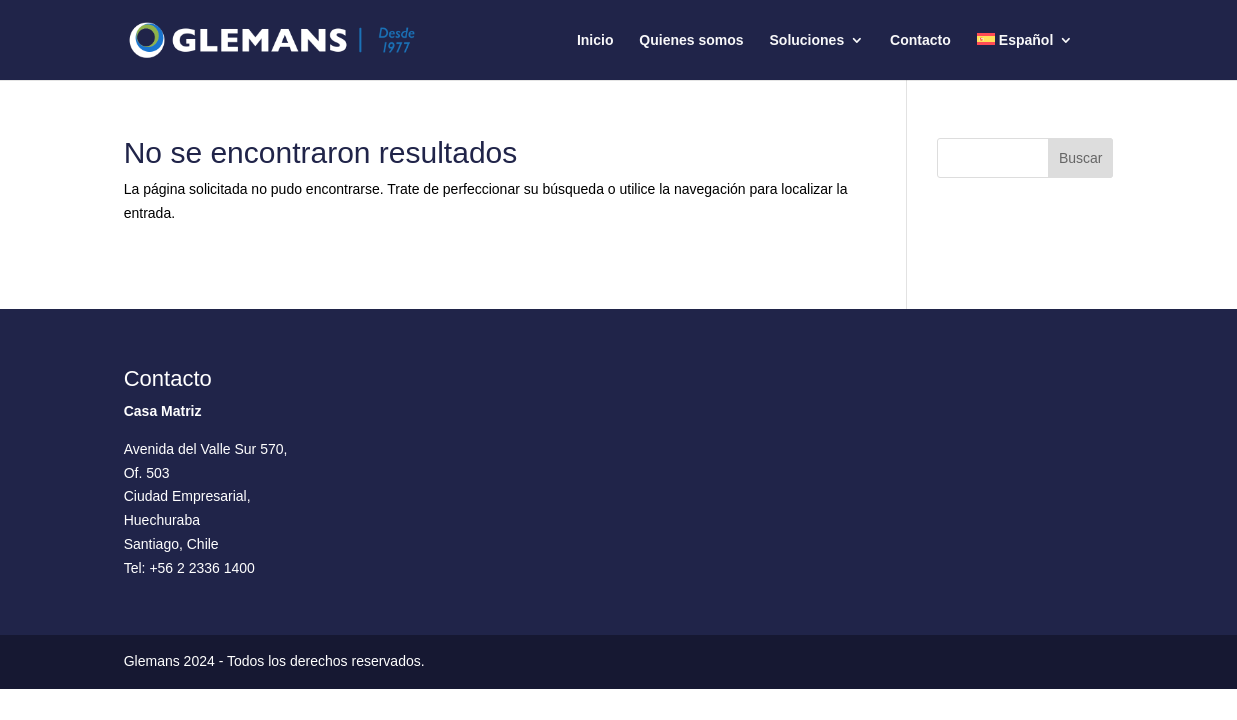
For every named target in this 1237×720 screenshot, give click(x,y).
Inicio (595, 40)
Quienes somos (691, 40)
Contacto (920, 40)
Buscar (1081, 158)
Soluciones (807, 40)
